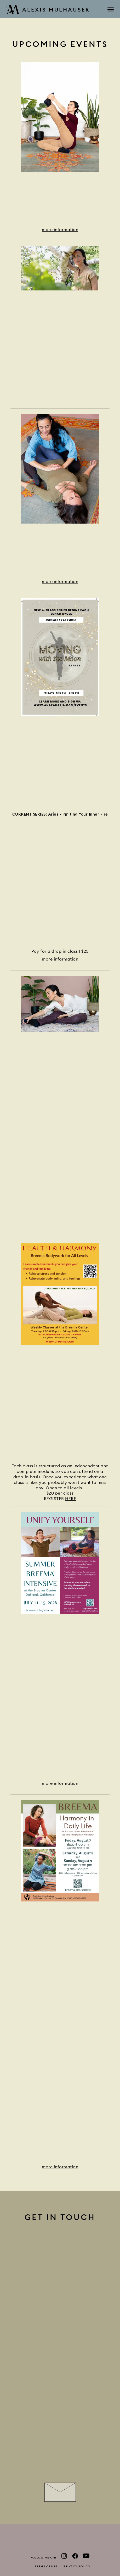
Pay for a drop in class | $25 (60, 951)
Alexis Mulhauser (48, 10)
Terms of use (46, 2566)
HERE (70, 1498)
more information (60, 229)
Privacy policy (77, 2566)
